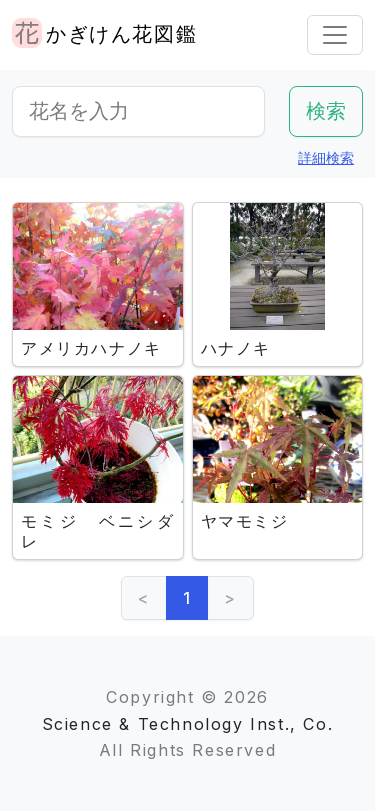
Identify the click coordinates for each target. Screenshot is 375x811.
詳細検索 (326, 157)
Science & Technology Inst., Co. (188, 724)
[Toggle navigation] (335, 35)
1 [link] (187, 598)
